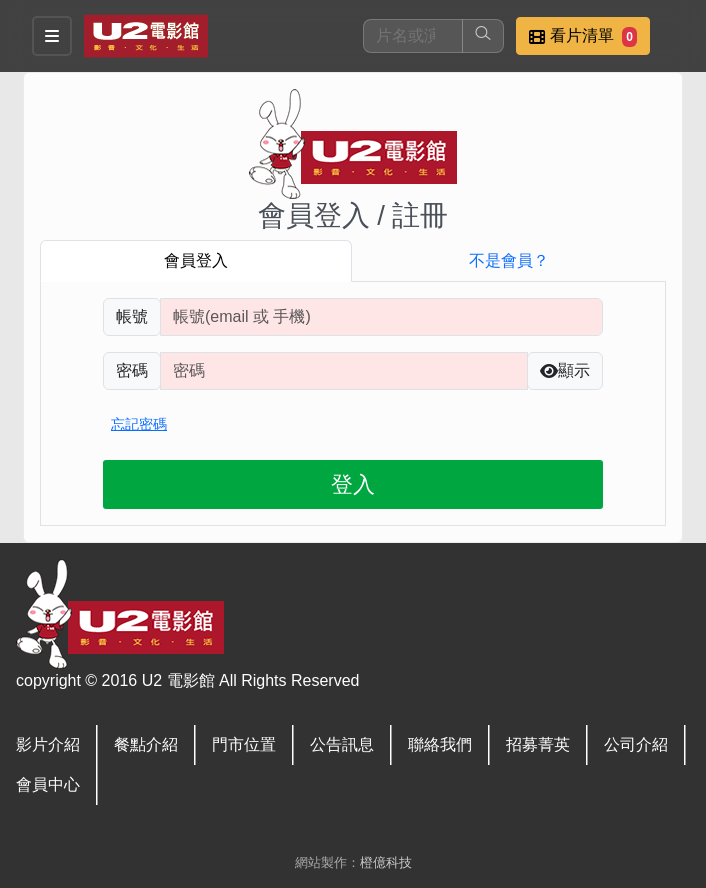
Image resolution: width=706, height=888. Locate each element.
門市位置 (244, 744)
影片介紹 (48, 744)
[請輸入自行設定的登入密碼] (344, 371)
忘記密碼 (139, 424)
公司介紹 (636, 744)
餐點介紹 (146, 744)
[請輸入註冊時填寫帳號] (381, 317)
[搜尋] (413, 36)
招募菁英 (538, 744)
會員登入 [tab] (196, 260)
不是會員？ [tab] (509, 260)
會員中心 (48, 784)
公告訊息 (342, 744)
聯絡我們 (440, 744)
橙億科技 (386, 862)
